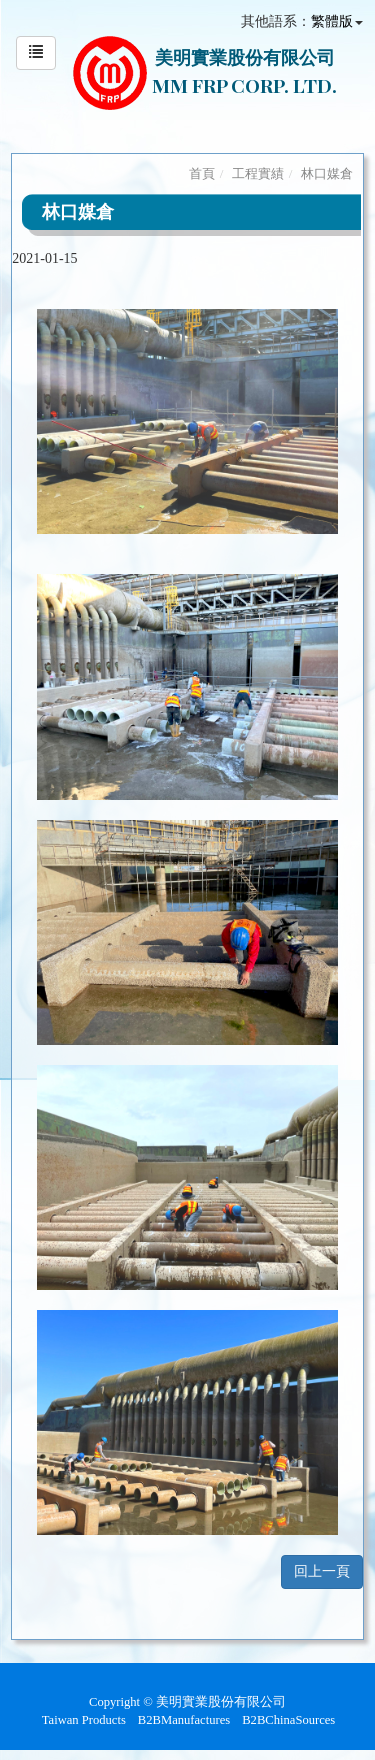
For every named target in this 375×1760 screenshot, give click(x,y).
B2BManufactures (184, 1720)
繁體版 (332, 21)
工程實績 (258, 173)
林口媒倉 (327, 173)
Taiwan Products (84, 1720)
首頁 (202, 173)
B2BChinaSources (288, 1720)
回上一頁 (322, 1571)
